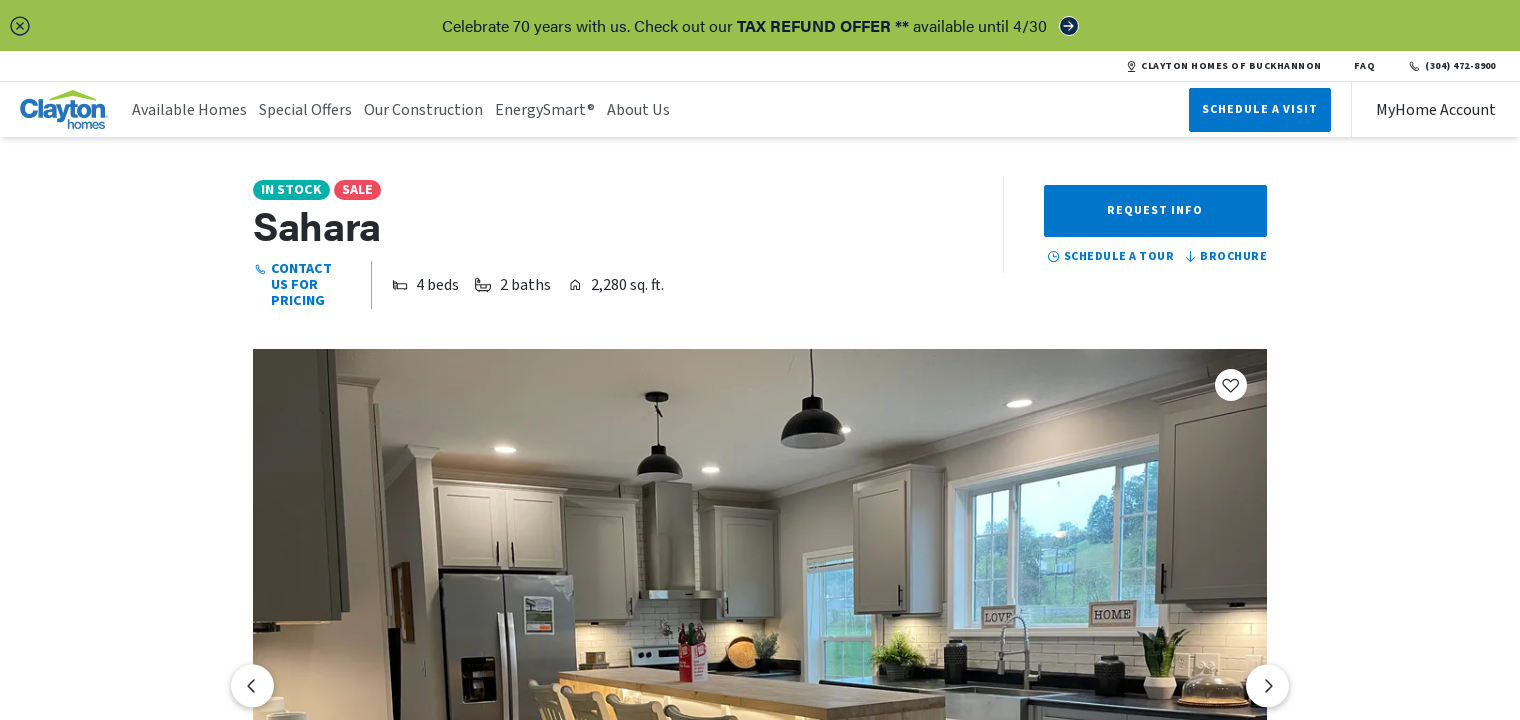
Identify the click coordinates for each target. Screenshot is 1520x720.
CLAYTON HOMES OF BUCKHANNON (1223, 66)
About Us (638, 110)
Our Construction (423, 110)
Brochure (1224, 257)
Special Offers (305, 110)
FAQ (1365, 66)
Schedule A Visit (1260, 109)
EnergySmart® (545, 110)
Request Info (1155, 210)
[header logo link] (64, 109)
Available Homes (189, 110)
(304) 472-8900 (1451, 66)
